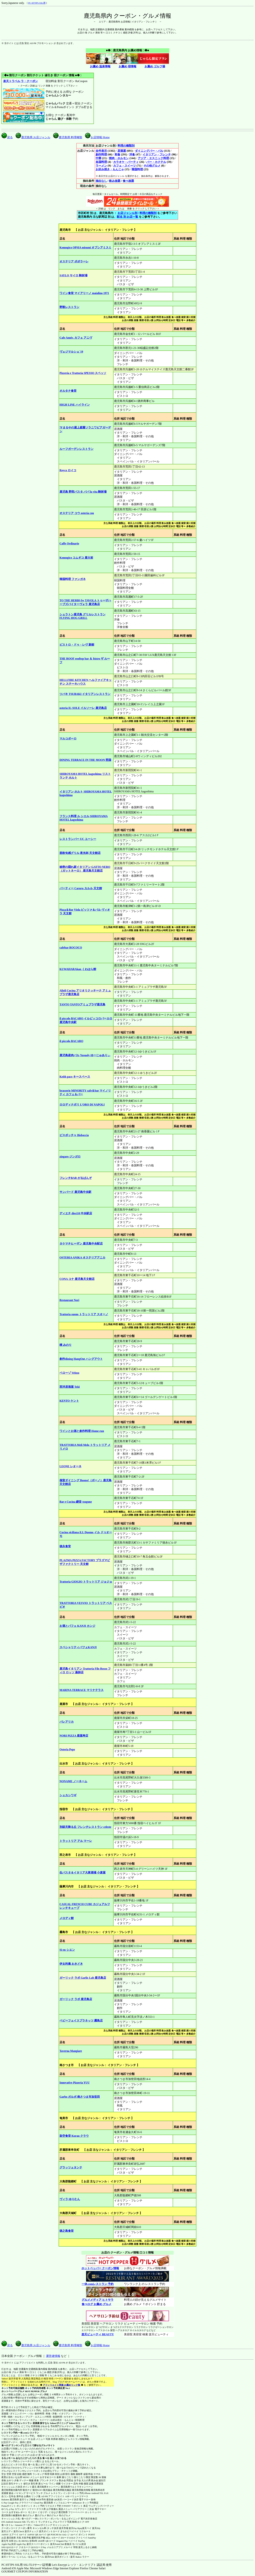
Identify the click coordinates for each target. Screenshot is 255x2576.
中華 (98, 158)
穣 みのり (66, 1344)
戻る (7, 137)
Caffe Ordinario (69, 543)
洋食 (132, 154)
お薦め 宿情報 (127, 66)
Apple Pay (21, 2544)
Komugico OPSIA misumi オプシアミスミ (85, 247)
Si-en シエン (67, 1949)
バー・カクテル (156, 161)
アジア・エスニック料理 (153, 158)
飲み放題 (114, 180)
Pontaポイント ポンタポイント (17, 2506)
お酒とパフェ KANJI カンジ (77, 1625)
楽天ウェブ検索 (27, 2499)
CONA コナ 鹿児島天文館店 (77, 1278)
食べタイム (7, 2525)
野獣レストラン (69, 307)
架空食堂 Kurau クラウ (74, 2135)
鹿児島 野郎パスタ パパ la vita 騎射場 (83, 491)
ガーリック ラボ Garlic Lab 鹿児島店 (83, 1977)
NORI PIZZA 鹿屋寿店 (74, 1735)
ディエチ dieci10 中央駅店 (76, 1213)
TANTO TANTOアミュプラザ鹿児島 (82, 1004)
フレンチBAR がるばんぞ (76, 1177)
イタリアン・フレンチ (157, 154)
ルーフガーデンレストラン (77, 448)
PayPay (81, 2541)
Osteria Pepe (67, 1749)
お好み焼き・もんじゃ (110, 169)
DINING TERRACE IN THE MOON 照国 (85, 759)
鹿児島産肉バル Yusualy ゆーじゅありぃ (85, 1055)
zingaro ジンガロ (70, 1156)
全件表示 (101, 150)
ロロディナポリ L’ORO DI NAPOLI (82, 1104)
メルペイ (68, 2547)
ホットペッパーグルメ (12, 2391)
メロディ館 (67, 1918)
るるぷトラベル (36, 2556)
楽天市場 (63, 2528)
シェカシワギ (68, 1795)
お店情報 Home (97, 137)
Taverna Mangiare (71, 2050)
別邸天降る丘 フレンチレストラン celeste (85, 1826)
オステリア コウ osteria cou (77, 513)
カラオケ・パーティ (126, 161)
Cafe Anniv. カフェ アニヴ (76, 337)
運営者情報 (53, 2355)
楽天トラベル (8, 2556)
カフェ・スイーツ (124, 165)
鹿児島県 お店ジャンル (33, 137)
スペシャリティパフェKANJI (78, 1647)
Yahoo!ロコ (74, 2423)
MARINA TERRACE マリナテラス (82, 1690)
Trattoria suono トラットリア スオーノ (84, 1314)
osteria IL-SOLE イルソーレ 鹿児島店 (83, 707)
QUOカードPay (38, 2547)
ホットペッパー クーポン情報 (100, 2268)
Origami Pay (62, 2541)
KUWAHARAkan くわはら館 (78, 969)
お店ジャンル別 (127, 212)
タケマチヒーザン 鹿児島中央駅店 (81, 1243)
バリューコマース (79, 2496)
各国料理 (101, 161)
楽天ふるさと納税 (87, 2547)
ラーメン (101, 165)
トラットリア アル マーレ (76, 1840)
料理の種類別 (126, 145)
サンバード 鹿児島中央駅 (75, 1191)
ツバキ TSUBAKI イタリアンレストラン (85, 693)
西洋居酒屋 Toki (70, 1386)
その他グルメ (151, 165)
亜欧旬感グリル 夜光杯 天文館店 (80, 852)
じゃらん (21, 2556)
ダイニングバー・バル (149, 150)
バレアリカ (67, 1721)
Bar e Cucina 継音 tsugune (76, 1501)
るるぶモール (8, 2458)
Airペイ (23, 2534)
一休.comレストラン (28, 2432)
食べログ (6, 2445)
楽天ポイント (62, 2556)
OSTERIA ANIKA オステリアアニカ (82, 1257)
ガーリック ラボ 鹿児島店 (76, 1999)
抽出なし (101, 180)
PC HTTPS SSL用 (37, 3)
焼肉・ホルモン (119, 158)
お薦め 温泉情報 (100, 66)
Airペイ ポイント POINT (82, 2534)
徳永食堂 (65, 1546)
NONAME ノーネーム (73, 1781)
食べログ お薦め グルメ (96, 2304)
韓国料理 (137, 169)
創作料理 (101, 154)
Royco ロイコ (68, 470)
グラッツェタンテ (71, 2167)
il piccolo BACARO (71, 1041)
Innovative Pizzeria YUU (75, 2082)
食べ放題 (128, 180)
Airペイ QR (44, 2534)
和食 (117, 154)
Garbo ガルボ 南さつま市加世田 (80, 2096)
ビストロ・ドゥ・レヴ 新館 (77, 644)
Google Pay (13, 2502)
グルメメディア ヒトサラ (97, 2299)
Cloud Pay (38, 2502)
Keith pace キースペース (75, 1076)
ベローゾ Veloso (69, 1372)
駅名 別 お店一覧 (127, 216)
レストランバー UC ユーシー (78, 838)
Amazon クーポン (23, 2525)
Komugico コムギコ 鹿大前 (76, 557)
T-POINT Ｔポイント (72, 2506)
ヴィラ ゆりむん (70, 2199)
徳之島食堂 (67, 2230)
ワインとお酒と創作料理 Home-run (82, 1430)
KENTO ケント (69, 1400)
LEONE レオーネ (70, 1466)
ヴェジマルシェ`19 (71, 351)
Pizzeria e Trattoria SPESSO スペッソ (83, 373)
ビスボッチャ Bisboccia (74, 1135)
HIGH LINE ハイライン (75, 404)
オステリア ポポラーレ (74, 261)
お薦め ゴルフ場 (154, 66)
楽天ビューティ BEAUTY (97, 2334)
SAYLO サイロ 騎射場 (73, 275)
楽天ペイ (86, 2528)
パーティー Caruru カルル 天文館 (81, 888)
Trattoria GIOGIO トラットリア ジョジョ (86, 1581)
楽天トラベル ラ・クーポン (20, 81)
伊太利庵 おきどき (71, 1963)
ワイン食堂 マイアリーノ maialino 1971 (84, 293)
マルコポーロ (68, 738)
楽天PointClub (57, 2544)
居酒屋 (121, 150)
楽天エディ (7, 2531)
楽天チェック (31, 2531)
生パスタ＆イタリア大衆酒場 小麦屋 (83, 1872)
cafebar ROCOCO (71, 947)
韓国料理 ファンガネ (73, 579)
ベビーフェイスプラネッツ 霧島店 (81, 2020)
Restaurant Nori (69, 1300)
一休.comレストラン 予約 (97, 2283)
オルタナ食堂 (68, 390)
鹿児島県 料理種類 (67, 137)
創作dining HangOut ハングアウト (81, 1358)
